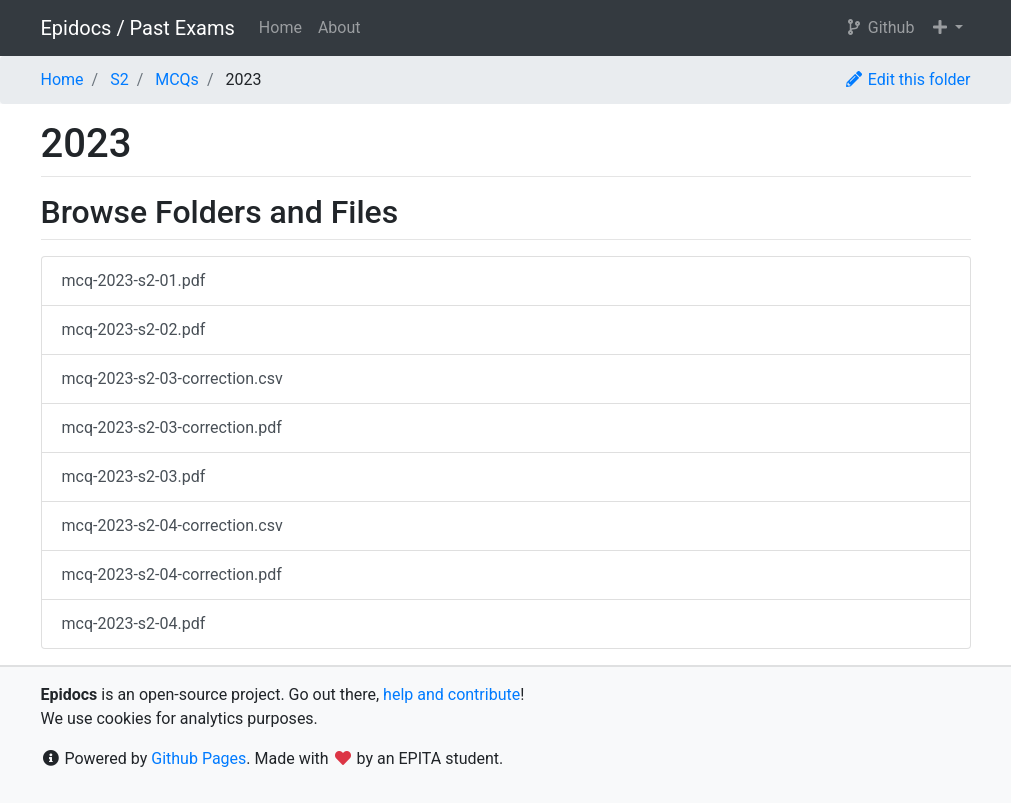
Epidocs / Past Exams (138, 28)
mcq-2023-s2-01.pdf (134, 280)
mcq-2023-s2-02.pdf (134, 329)
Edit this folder (907, 79)
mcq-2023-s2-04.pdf (134, 623)
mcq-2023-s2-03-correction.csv (172, 378)
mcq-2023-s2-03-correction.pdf (172, 427)
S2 (119, 79)
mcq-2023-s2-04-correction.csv (172, 525)
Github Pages (198, 758)
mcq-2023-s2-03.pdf (134, 476)
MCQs (177, 79)
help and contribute (451, 694)
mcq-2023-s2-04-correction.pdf (172, 574)
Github (879, 27)
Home (280, 27)
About (339, 27)
